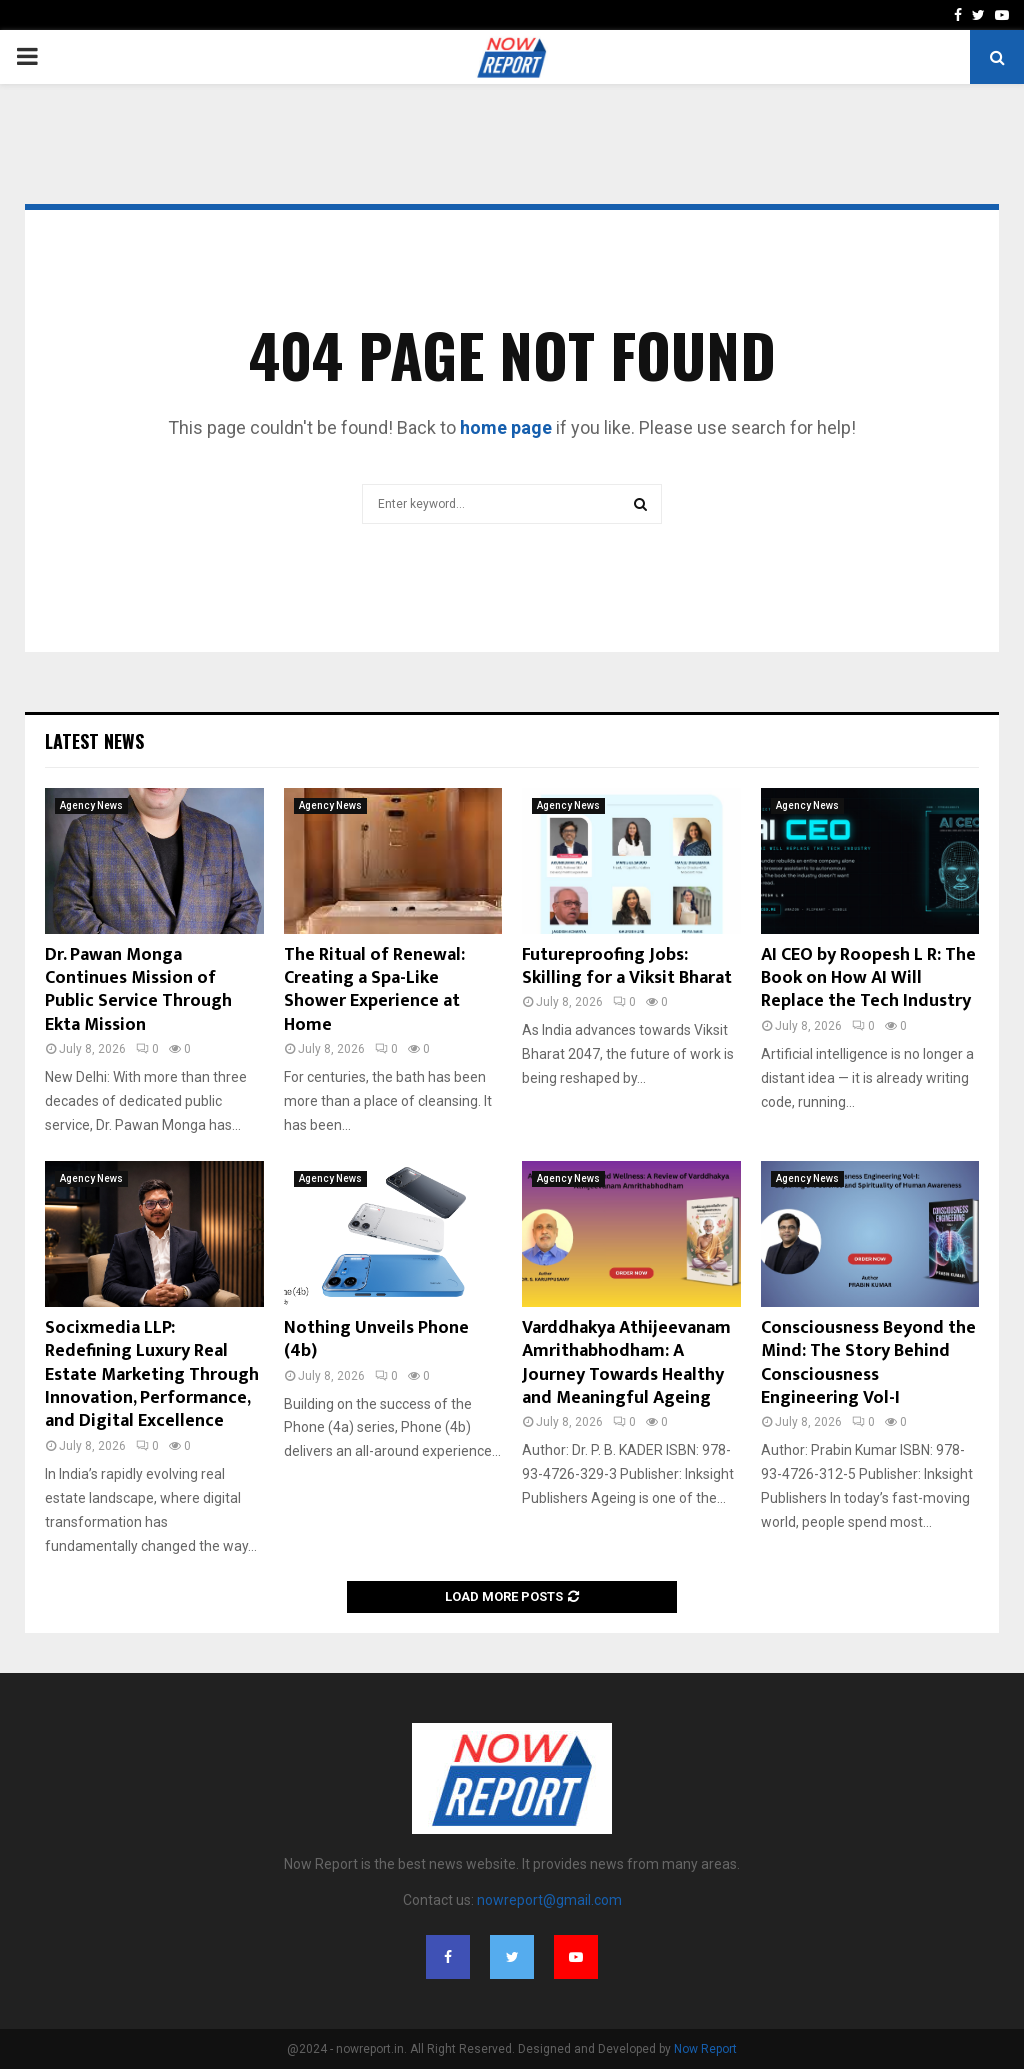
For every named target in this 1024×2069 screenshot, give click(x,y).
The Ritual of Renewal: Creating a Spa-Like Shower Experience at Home (374, 990)
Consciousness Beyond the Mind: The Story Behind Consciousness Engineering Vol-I (868, 1363)
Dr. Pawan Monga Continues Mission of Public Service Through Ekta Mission (138, 990)
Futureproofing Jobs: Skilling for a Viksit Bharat (627, 966)
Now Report (705, 2049)
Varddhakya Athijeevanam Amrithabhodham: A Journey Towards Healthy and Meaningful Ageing (626, 1363)
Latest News (94, 741)
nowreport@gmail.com (549, 1900)
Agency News (91, 805)
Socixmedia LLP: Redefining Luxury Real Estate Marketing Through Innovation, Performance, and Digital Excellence (152, 1375)
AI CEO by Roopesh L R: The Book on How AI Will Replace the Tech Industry (868, 978)
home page (506, 427)
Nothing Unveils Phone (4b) (376, 1339)
